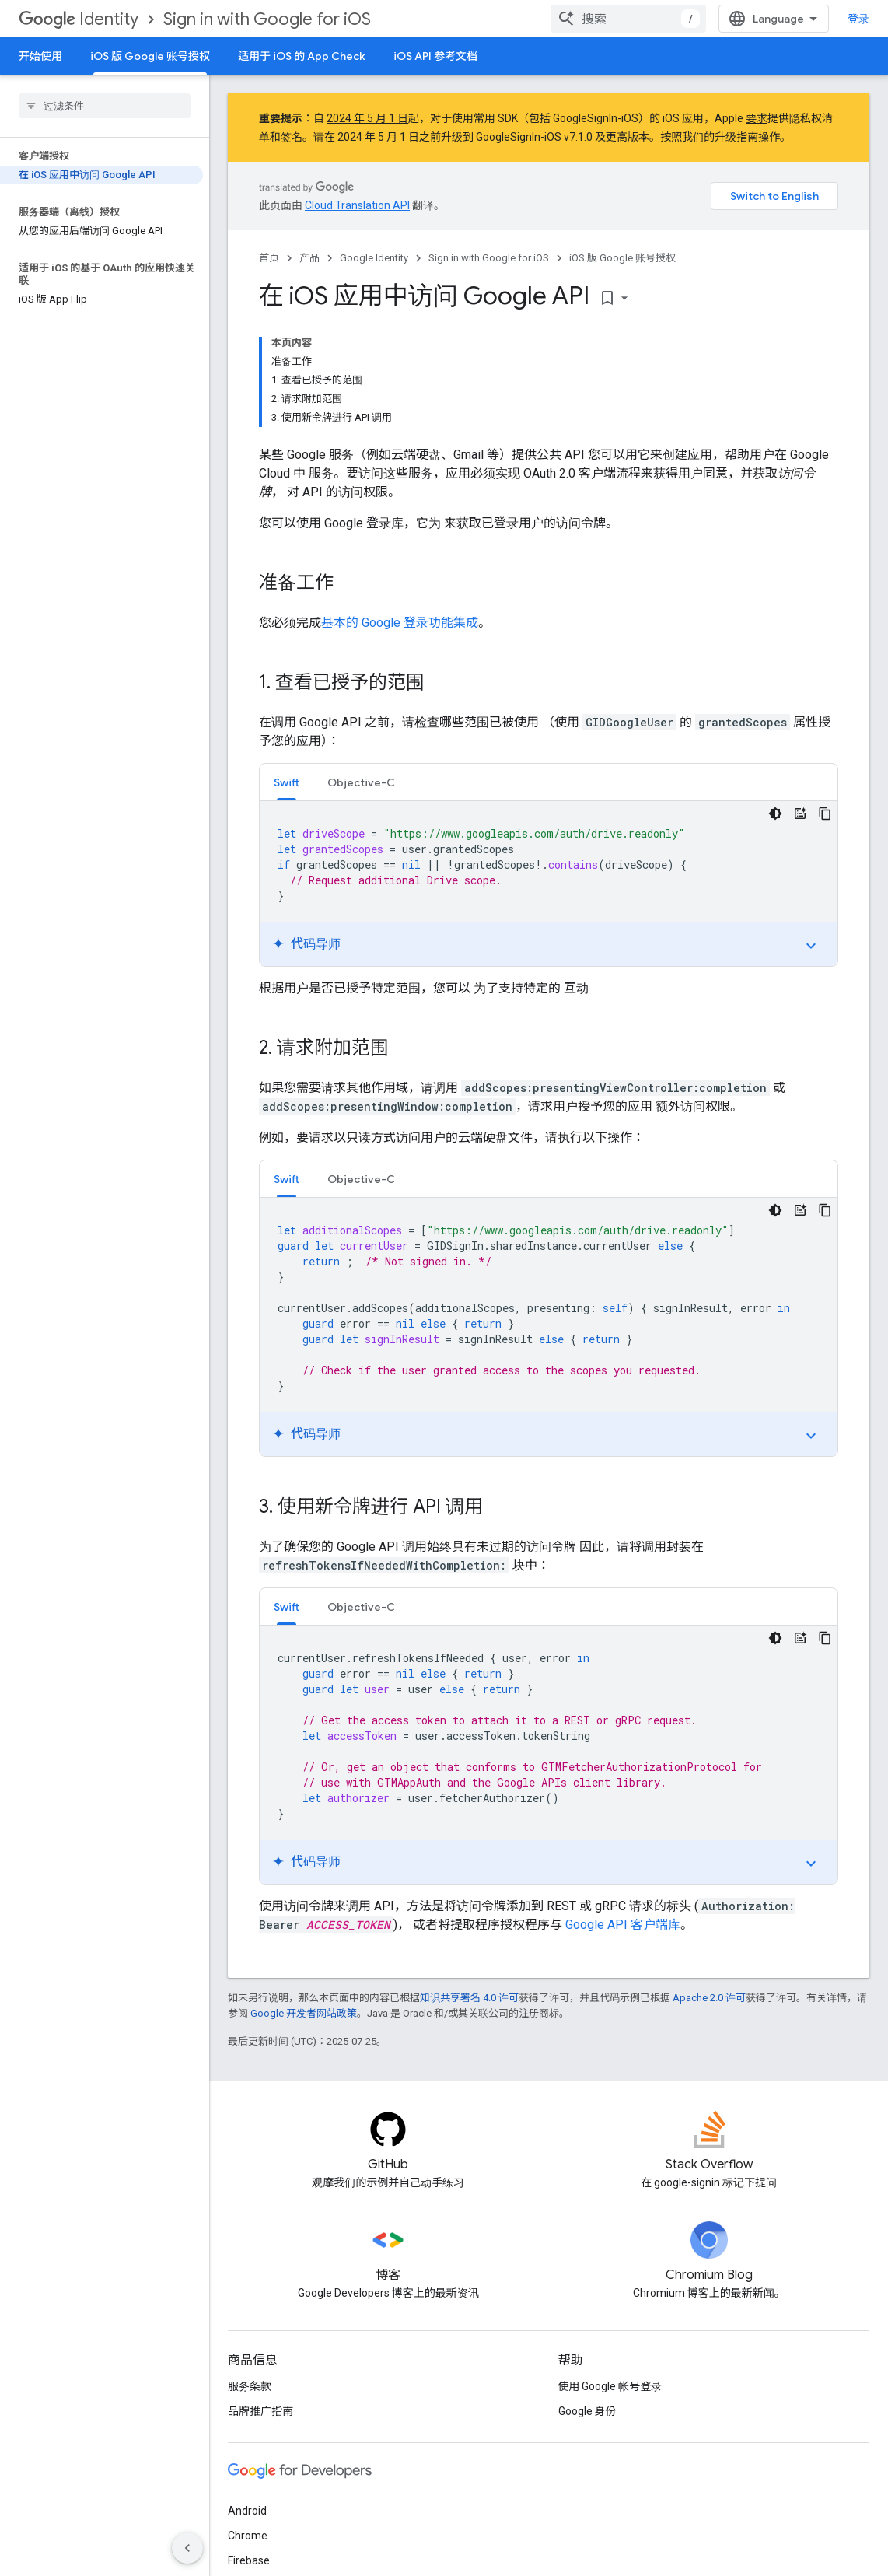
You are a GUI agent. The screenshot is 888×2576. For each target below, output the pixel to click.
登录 (858, 18)
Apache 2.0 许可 (709, 1998)
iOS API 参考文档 (435, 56)
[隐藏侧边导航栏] (187, 2548)
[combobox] (628, 19)
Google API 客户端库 (622, 1924)
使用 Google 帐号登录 (610, 2386)
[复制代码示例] (825, 813)
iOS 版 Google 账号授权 (622, 258)
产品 (309, 258)
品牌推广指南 (260, 2411)
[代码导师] (800, 813)
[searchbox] (105, 105)
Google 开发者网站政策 (303, 2013)
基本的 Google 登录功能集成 (399, 622)
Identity (78, 19)
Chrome (247, 2535)
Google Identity (374, 258)
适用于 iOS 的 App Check (301, 56)
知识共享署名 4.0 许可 (469, 1998)
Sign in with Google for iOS (267, 19)
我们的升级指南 (720, 137)
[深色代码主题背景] (775, 813)
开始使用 (40, 56)
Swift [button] (286, 782)
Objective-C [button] (361, 782)
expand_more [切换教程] (811, 945)
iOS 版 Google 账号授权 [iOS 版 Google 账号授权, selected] (150, 56)
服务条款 (249, 2386)
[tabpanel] (548, 883)
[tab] (286, 782)
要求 (756, 118)
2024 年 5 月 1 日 (367, 118)
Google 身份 (587, 2411)
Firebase (249, 2560)
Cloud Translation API (357, 205)
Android (247, 2510)
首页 (269, 258)
